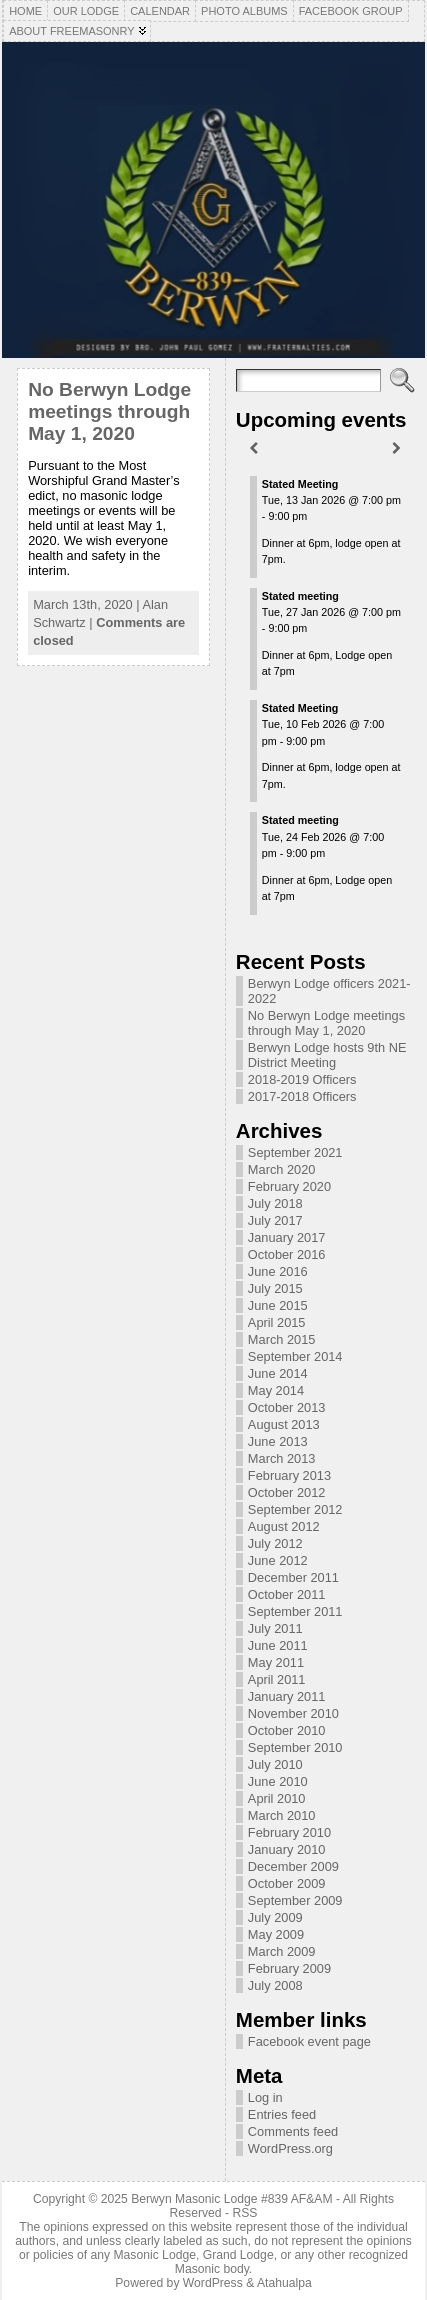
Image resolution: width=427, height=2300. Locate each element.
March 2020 (282, 1169)
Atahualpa (284, 2283)
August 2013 (284, 1424)
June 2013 (278, 1441)
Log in (265, 2097)
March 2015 (282, 1339)
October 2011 (287, 1594)
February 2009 (289, 1968)
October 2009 (287, 1883)
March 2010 (282, 1815)
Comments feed (293, 2131)
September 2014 (295, 1356)
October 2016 (287, 1254)
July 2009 (275, 1917)
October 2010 (287, 1730)
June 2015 (278, 1305)
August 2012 (284, 1526)
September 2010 (295, 1747)
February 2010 (289, 1832)
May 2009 (276, 1934)
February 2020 (289, 1186)
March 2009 (282, 1951)
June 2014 (278, 1373)
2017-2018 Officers (302, 1096)
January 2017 (287, 1237)
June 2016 (278, 1271)
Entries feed (282, 2114)
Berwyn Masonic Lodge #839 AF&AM (231, 2199)
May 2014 (276, 1390)
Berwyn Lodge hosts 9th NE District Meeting (327, 1055)
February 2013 (289, 1475)
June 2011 (278, 1645)
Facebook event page (309, 2041)
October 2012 (287, 1492)
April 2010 (277, 1798)
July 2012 (275, 1543)
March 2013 (282, 1458)
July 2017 (275, 1220)
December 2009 (293, 1866)
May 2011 (276, 1662)
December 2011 (293, 1577)
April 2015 (277, 1322)
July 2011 (275, 1628)
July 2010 (275, 1764)
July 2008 (275, 1985)
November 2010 (293, 1713)
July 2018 (275, 1203)
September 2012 (295, 1509)
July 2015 (275, 1288)
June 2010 (278, 1781)
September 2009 (295, 1900)
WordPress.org (290, 2148)
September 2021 (295, 1152)
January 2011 (287, 1696)
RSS (244, 2213)
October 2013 (287, 1407)
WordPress (213, 2283)
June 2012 (278, 1560)
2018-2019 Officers (302, 1079)
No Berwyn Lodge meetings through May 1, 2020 (109, 411)
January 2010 (287, 1849)
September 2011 (295, 1611)
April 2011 (277, 1679)
